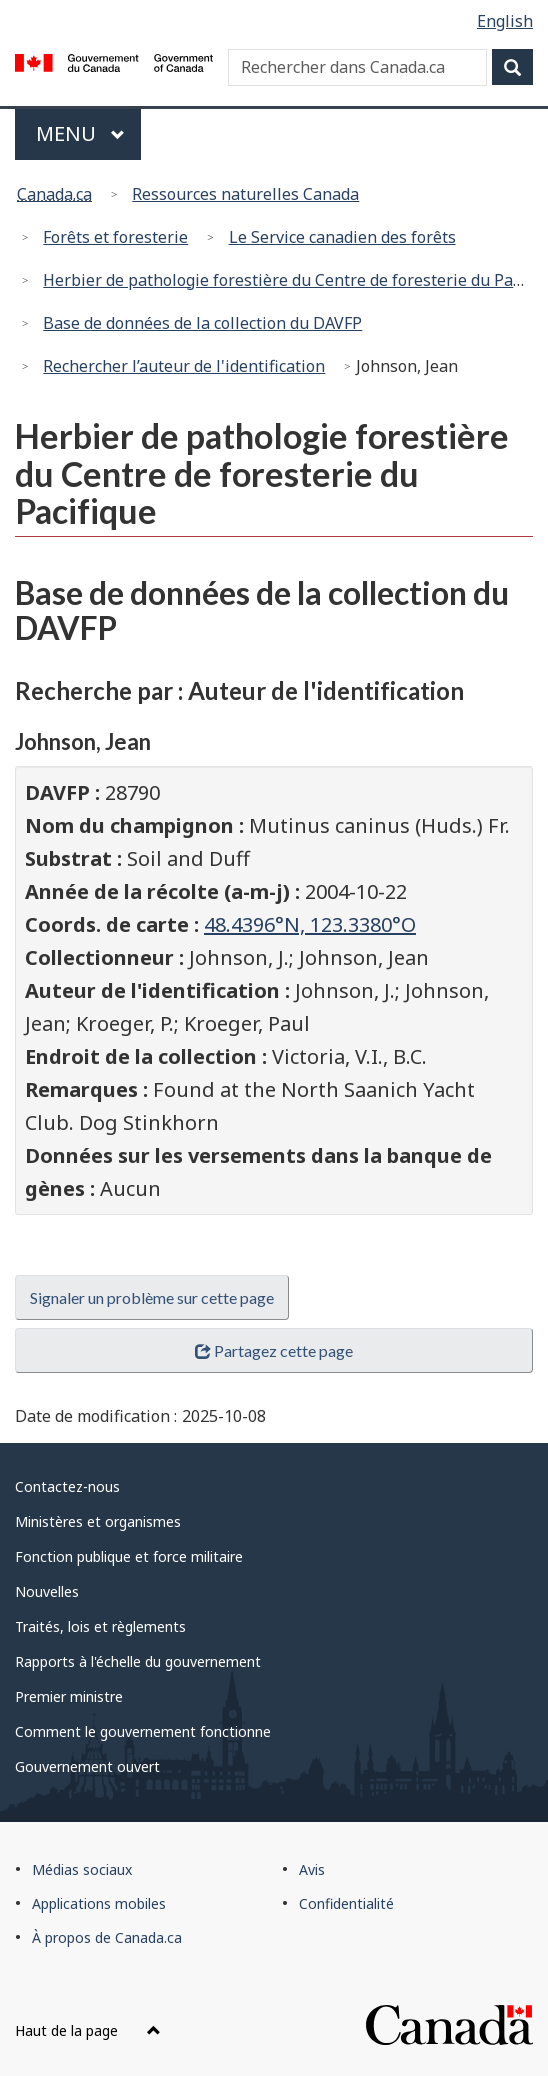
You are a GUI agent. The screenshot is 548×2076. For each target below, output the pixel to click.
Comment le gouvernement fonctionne (143, 1731)
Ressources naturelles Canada (245, 194)
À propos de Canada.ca (107, 1937)
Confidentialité (346, 1903)
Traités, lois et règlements (100, 1626)
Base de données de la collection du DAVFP (202, 323)
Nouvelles (47, 1591)
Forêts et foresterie (115, 237)
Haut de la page (88, 2030)
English (505, 21)
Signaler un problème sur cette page (152, 1297)
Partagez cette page (274, 1350)
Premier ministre (69, 1696)
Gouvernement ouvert (87, 1766)
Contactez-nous (67, 1486)
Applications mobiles (99, 1903)
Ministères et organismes (98, 1521)
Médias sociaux (82, 1869)
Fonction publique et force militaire (129, 1556)
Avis (312, 1869)
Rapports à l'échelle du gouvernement (138, 1661)
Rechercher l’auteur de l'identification (184, 366)
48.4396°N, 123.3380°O (310, 924)
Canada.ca (54, 194)
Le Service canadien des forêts (342, 237)
